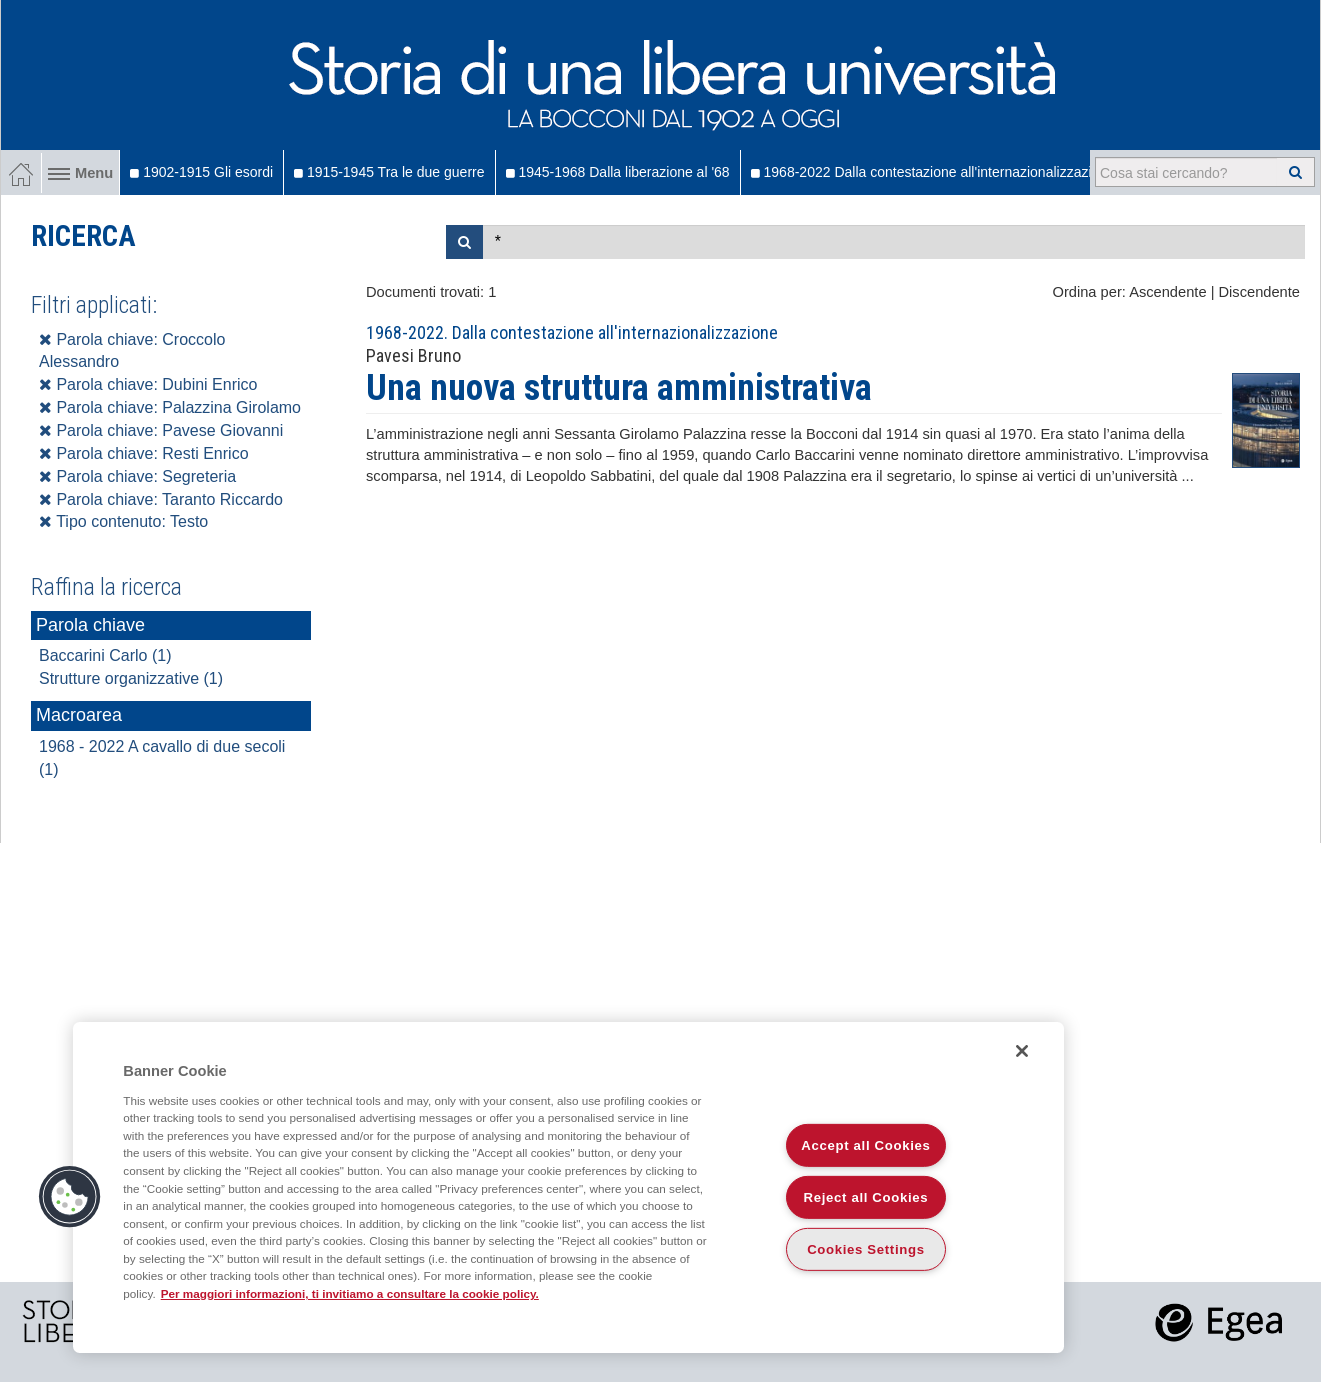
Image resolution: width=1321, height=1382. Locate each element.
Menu (80, 173)
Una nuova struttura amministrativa (619, 388)
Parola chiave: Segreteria (137, 476)
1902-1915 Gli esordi (201, 172)
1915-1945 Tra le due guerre (389, 172)
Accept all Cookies (865, 1145)
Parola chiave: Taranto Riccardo (161, 499)
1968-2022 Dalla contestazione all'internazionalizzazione (933, 172)
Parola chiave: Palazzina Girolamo (170, 407)
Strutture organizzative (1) (131, 678)
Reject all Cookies (866, 1197)
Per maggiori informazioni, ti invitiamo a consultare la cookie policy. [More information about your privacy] (350, 1293)
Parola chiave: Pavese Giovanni (161, 430)
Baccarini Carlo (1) (105, 655)
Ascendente (1167, 292)
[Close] (1022, 1051)
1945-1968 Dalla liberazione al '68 (618, 172)
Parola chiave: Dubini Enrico (148, 384)
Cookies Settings (866, 1249)
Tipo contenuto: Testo (123, 521)
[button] (70, 1197)
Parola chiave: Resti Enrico (144, 453)
